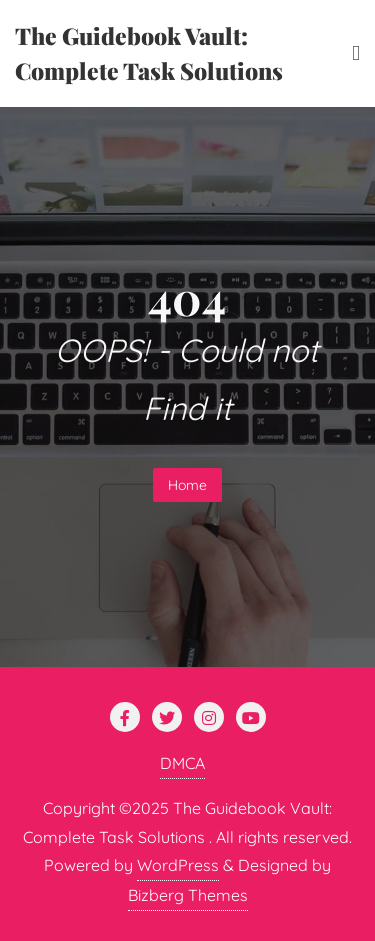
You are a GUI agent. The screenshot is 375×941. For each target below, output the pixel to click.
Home (187, 485)
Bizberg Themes (188, 895)
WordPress (178, 865)
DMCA (182, 763)
